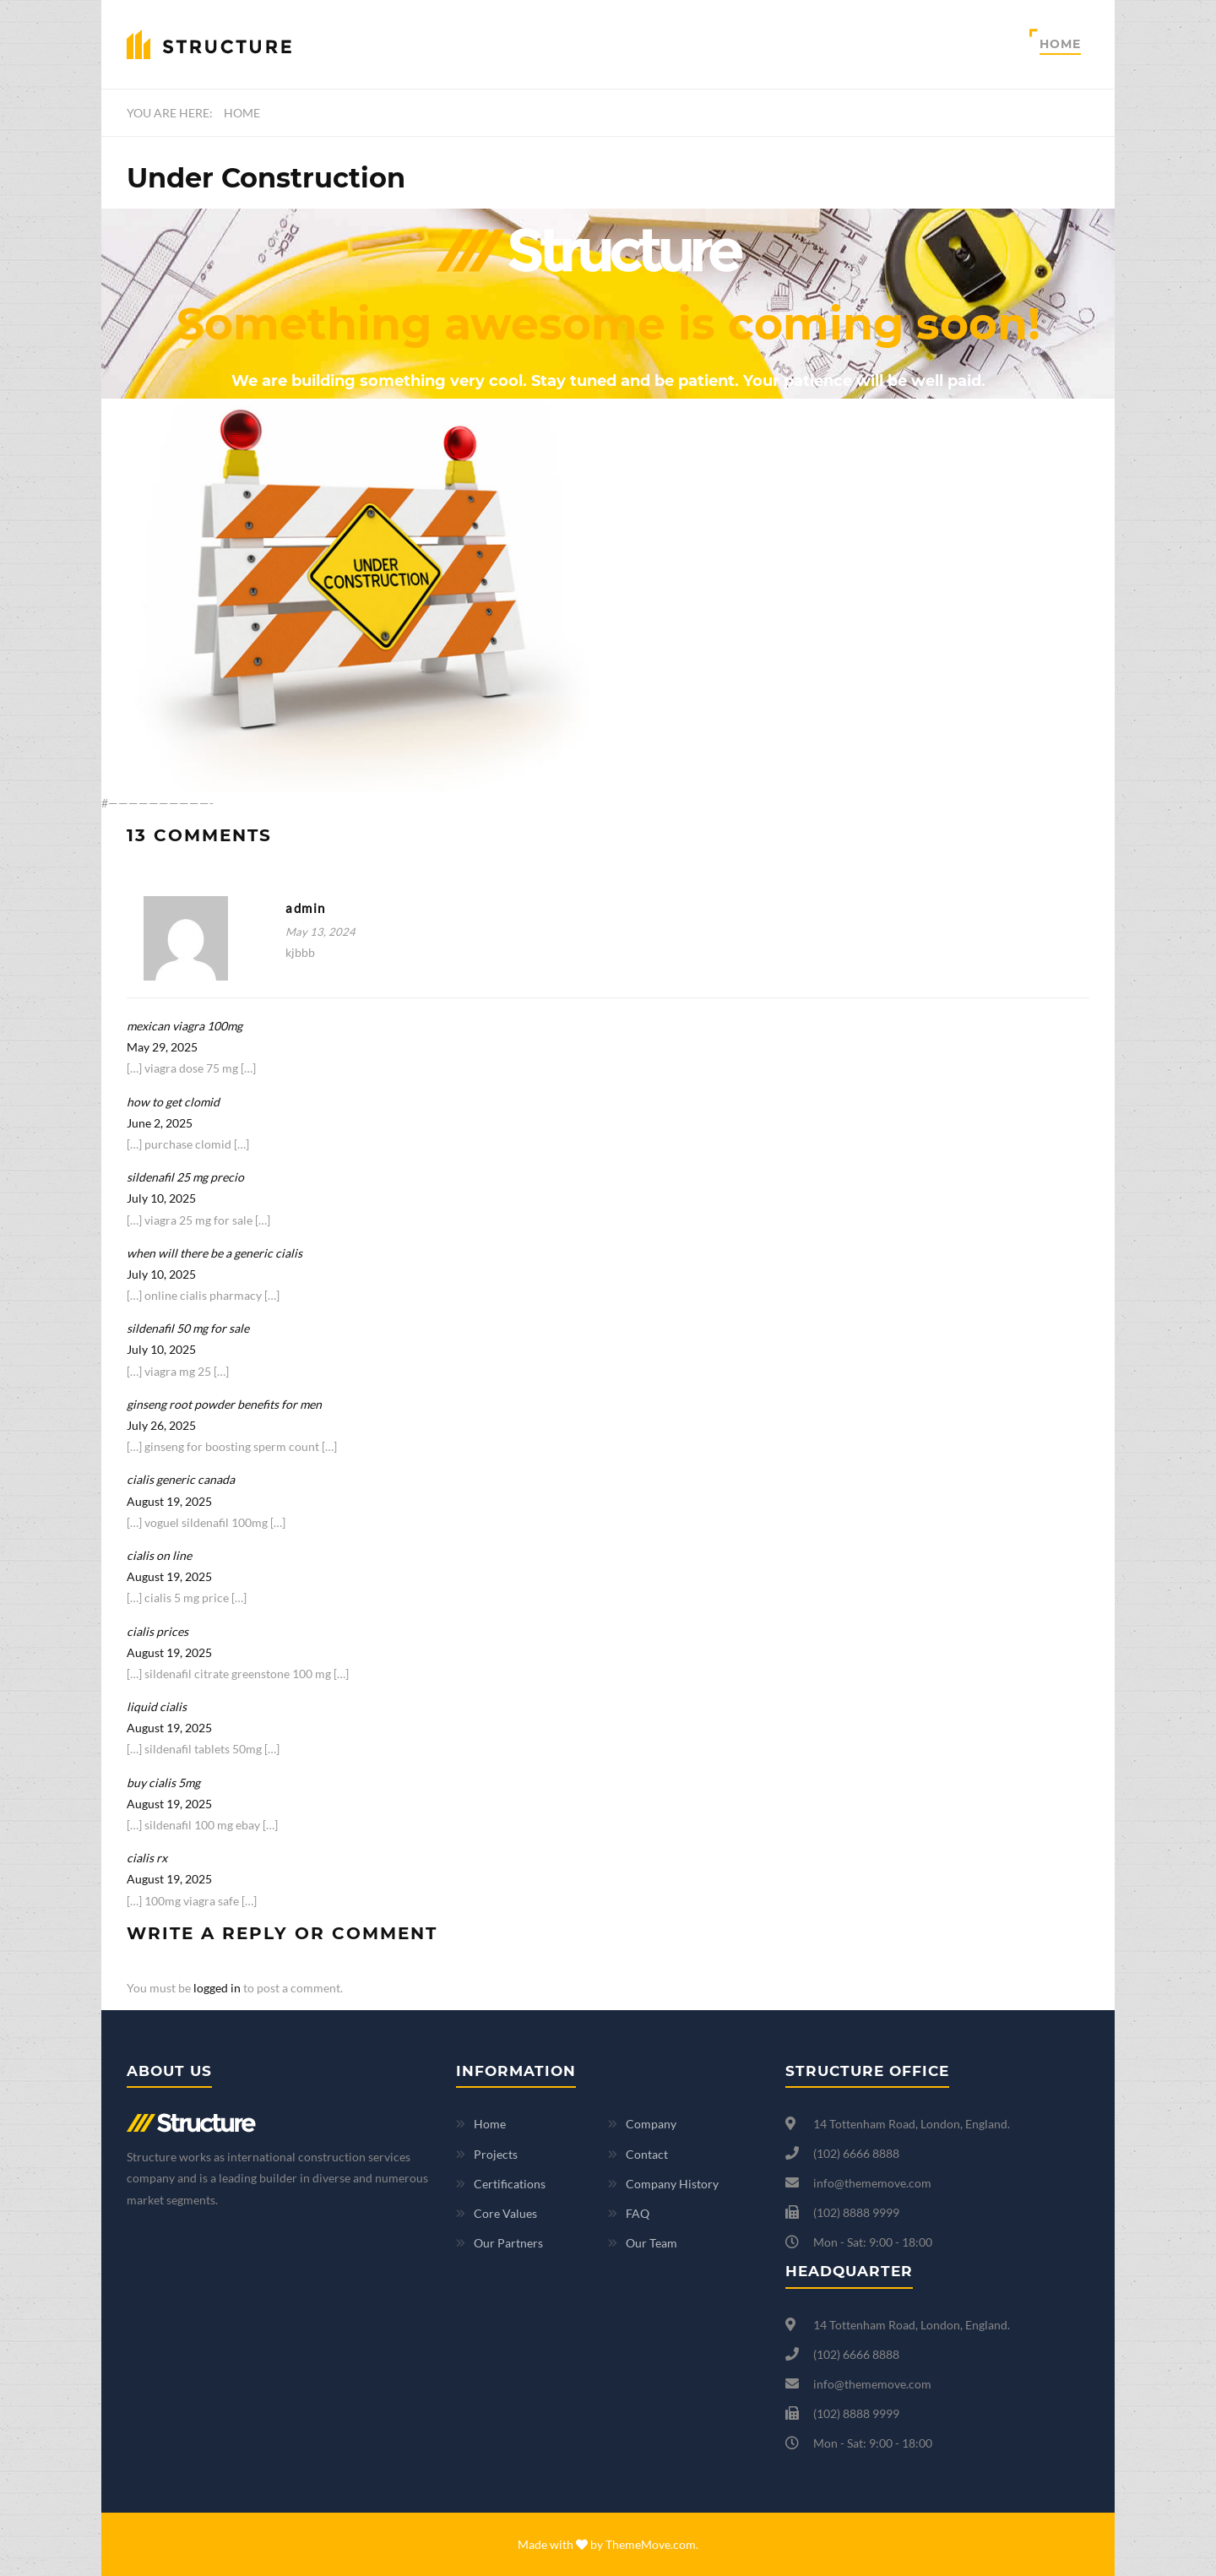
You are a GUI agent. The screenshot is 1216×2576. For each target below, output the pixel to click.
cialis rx (147, 1857)
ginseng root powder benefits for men (224, 1404)
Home (1060, 44)
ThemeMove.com (650, 2544)
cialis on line (159, 1555)
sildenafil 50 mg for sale (188, 1328)
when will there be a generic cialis (214, 1253)
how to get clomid (173, 1102)
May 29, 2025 (162, 1047)
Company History (672, 2184)
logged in (217, 1988)
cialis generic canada (181, 1479)
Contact (647, 2154)
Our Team (651, 2243)
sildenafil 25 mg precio (185, 1177)
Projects (496, 2154)
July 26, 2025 (161, 1425)
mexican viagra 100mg (184, 1026)
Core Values (505, 2213)
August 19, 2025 (169, 1501)
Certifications (510, 2184)
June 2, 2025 (160, 1123)
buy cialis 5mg (163, 1782)
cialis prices (157, 1631)
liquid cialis (157, 1706)
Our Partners (508, 2243)
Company (651, 2124)
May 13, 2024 (320, 931)
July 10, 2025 (161, 1198)
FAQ (637, 2213)
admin (305, 908)
